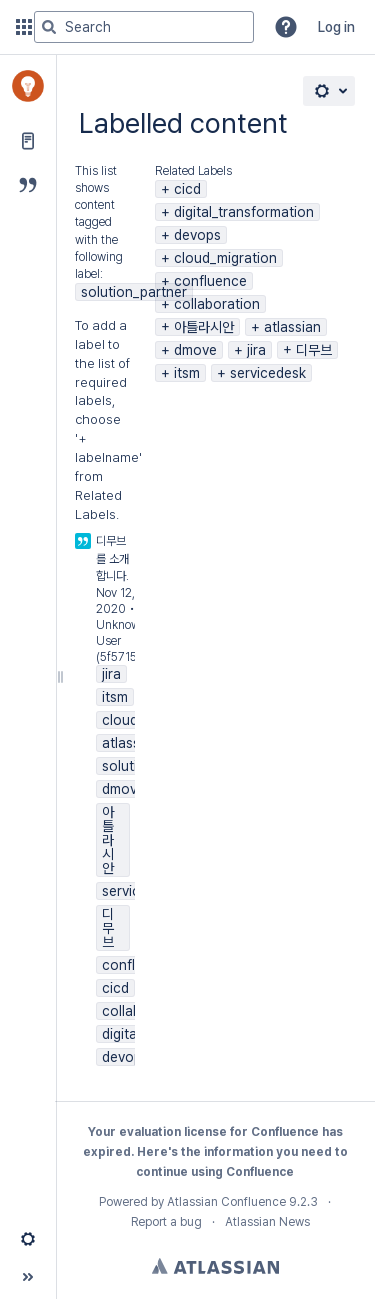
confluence (210, 281)
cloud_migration (225, 258)
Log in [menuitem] (336, 27)
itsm (187, 373)
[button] (286, 27)
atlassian (292, 327)
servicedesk (268, 373)
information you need (268, 1152)
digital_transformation (244, 212)
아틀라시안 (204, 327)
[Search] (49, 27)
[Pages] (28, 141)
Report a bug (166, 1222)
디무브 (314, 350)
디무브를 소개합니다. (112, 558)
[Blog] (28, 185)
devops (197, 235)
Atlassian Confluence (226, 1202)
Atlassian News (267, 1222)
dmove (195, 350)
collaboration (217, 304)
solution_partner (134, 292)
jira (256, 350)
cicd (187, 189)
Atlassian (215, 1266)
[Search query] (144, 27)
